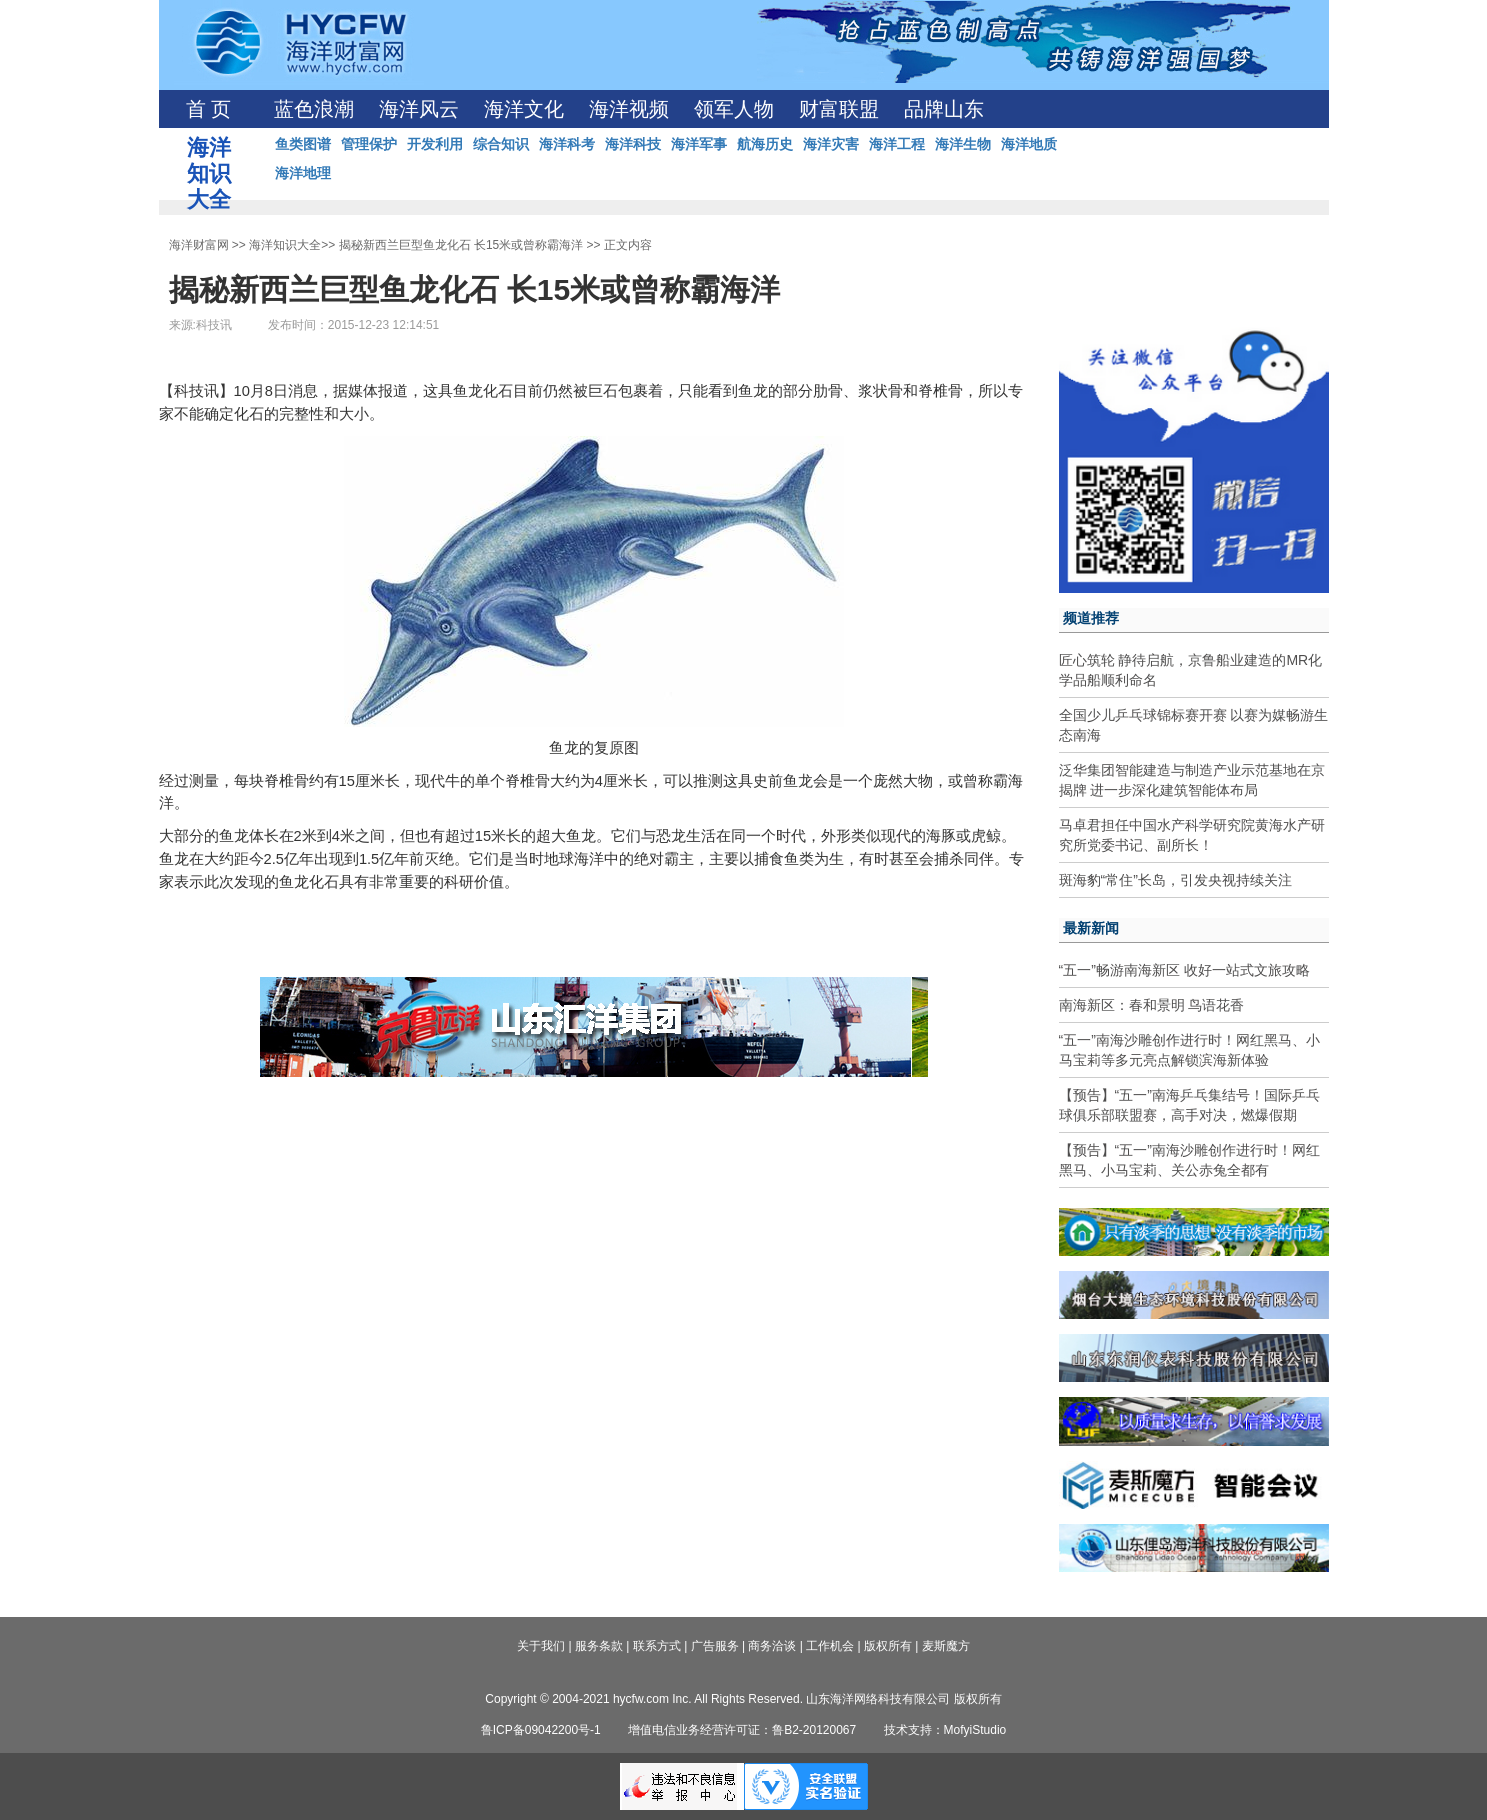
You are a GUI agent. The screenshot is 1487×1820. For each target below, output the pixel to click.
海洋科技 (633, 144)
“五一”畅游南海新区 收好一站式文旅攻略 (1184, 970)
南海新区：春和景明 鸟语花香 (1152, 1005)
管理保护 (369, 144)
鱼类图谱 (303, 144)
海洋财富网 (199, 245)
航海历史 (765, 144)
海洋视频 (629, 109)
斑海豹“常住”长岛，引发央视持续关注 (1175, 880)
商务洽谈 (772, 1646)
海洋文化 (524, 109)
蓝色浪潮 (314, 109)
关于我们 (541, 1646)
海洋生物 (963, 144)
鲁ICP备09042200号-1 (541, 1730)
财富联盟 (839, 109)
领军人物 (734, 109)
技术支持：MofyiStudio (945, 1730)
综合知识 (501, 144)
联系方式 (657, 1646)
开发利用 (435, 144)
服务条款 (599, 1646)
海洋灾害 (831, 144)
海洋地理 (303, 173)
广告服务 (715, 1646)
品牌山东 (944, 109)
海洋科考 (567, 144)
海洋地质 (1029, 144)
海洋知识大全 (285, 245)
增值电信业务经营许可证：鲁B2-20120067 (742, 1730)
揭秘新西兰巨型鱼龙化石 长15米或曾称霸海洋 (461, 245)
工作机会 (830, 1646)
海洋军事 (699, 144)
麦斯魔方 (946, 1646)
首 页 (208, 109)
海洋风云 (419, 109)
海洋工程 (897, 144)
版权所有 (888, 1646)
